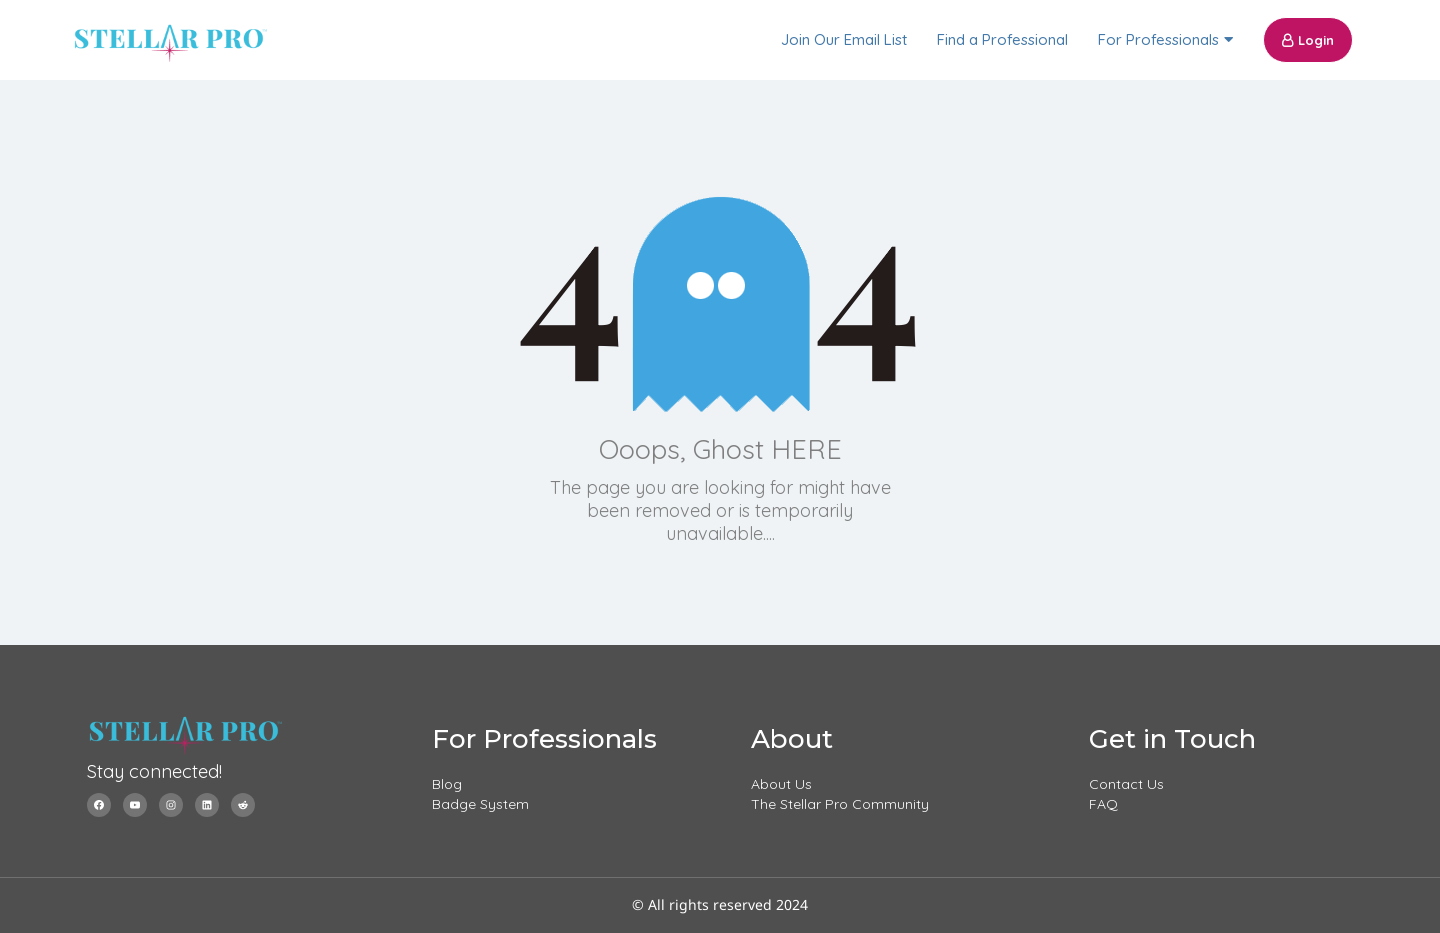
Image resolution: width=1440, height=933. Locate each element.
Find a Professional (1002, 39)
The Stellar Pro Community (840, 804)
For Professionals (1158, 39)
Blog (447, 784)
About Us (781, 784)
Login (1308, 40)
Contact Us (1126, 784)
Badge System (480, 804)
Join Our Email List (844, 39)
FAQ (1103, 804)
